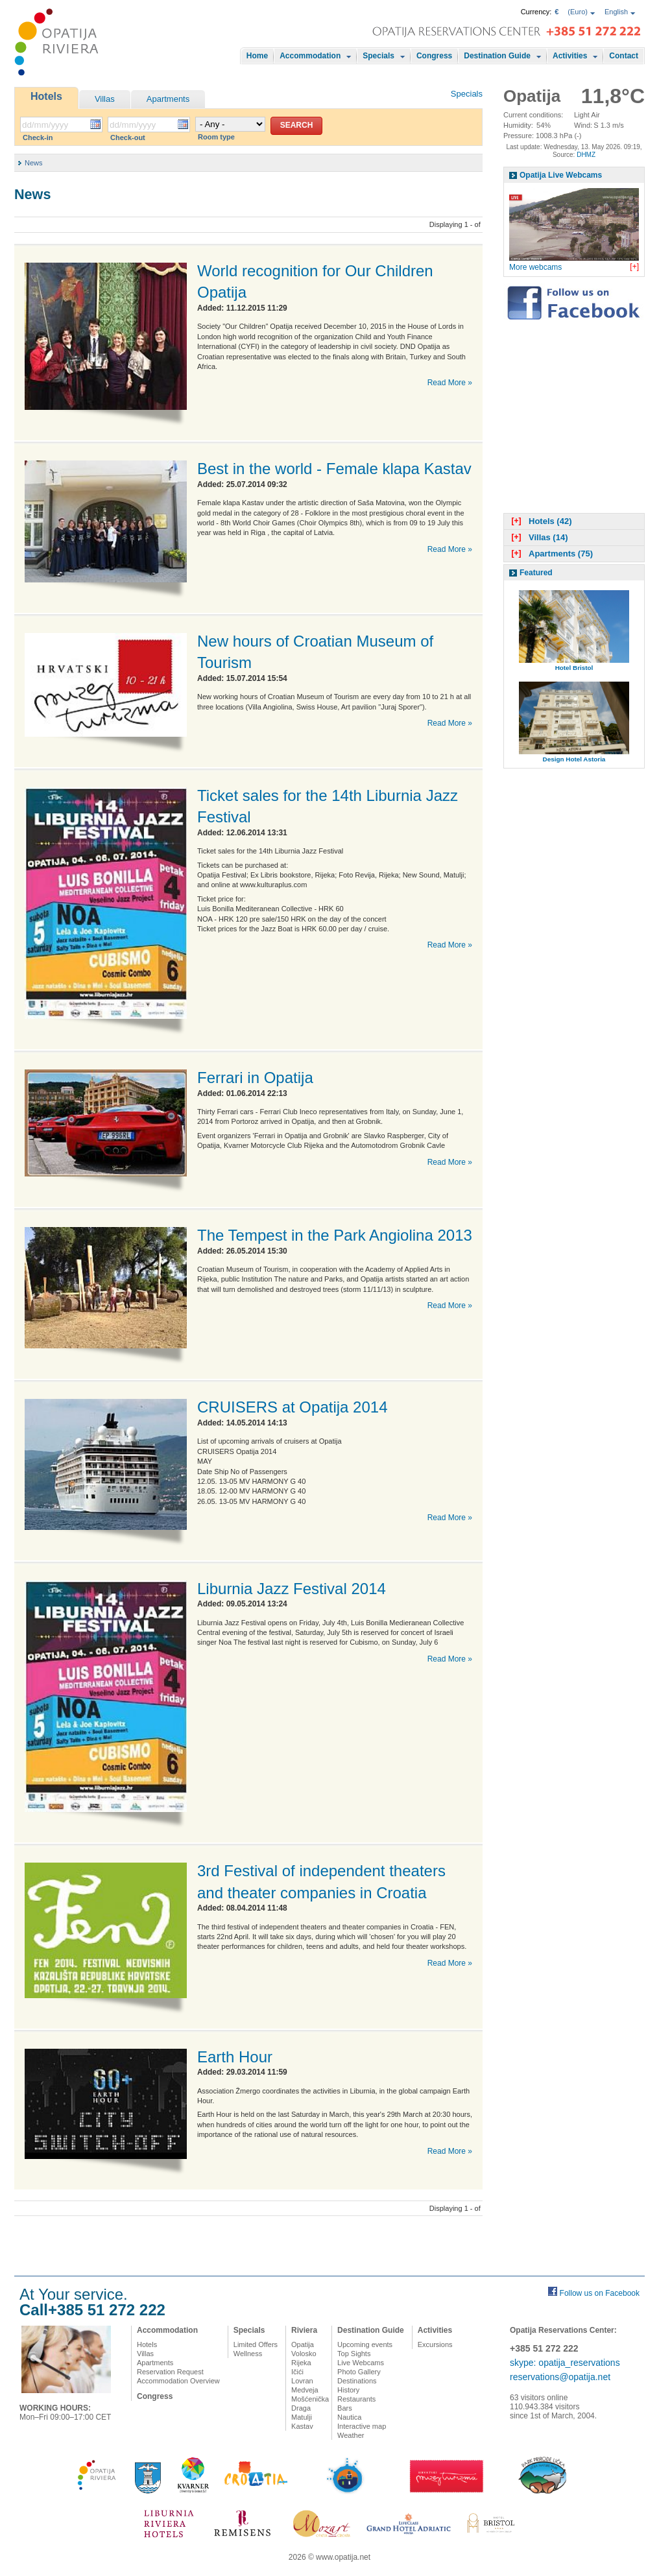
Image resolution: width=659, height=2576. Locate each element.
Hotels (46, 96)
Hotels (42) (540, 521)
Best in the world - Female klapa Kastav (334, 468)
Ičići (297, 2372)
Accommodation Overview (178, 2381)
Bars (344, 2408)
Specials (378, 55)
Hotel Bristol (574, 667)
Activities (570, 55)
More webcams (535, 267)
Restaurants (356, 2399)
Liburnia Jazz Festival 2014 (291, 1588)
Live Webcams (360, 2363)
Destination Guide (497, 55)
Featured (536, 572)
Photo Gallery (359, 2372)
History (348, 2390)
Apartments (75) (551, 553)
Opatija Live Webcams (561, 175)
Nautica (349, 2417)
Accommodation (310, 55)
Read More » (449, 382)
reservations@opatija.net (560, 2377)
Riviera (304, 2330)
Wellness (248, 2353)
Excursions (435, 2344)
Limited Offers (256, 2344)
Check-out (127, 137)
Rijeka (301, 2363)
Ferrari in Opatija (255, 1077)
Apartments (168, 99)
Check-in (38, 137)
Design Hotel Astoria (574, 759)
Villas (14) (538, 537)
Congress (434, 55)
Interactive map (361, 2426)
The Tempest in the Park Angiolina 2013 (334, 1235)
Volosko (304, 2353)
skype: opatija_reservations (565, 2362)
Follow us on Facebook (600, 2293)
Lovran (302, 2381)
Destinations (357, 2381)
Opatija (302, 2344)
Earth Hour (234, 2057)
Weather (350, 2435)
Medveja (304, 2390)
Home (257, 55)
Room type (216, 137)
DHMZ (586, 154)
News (34, 163)
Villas (105, 99)
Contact (623, 55)
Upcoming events (364, 2344)
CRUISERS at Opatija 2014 (292, 1407)
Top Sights (353, 2353)
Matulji (301, 2417)
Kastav (302, 2426)
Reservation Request (170, 2372)
